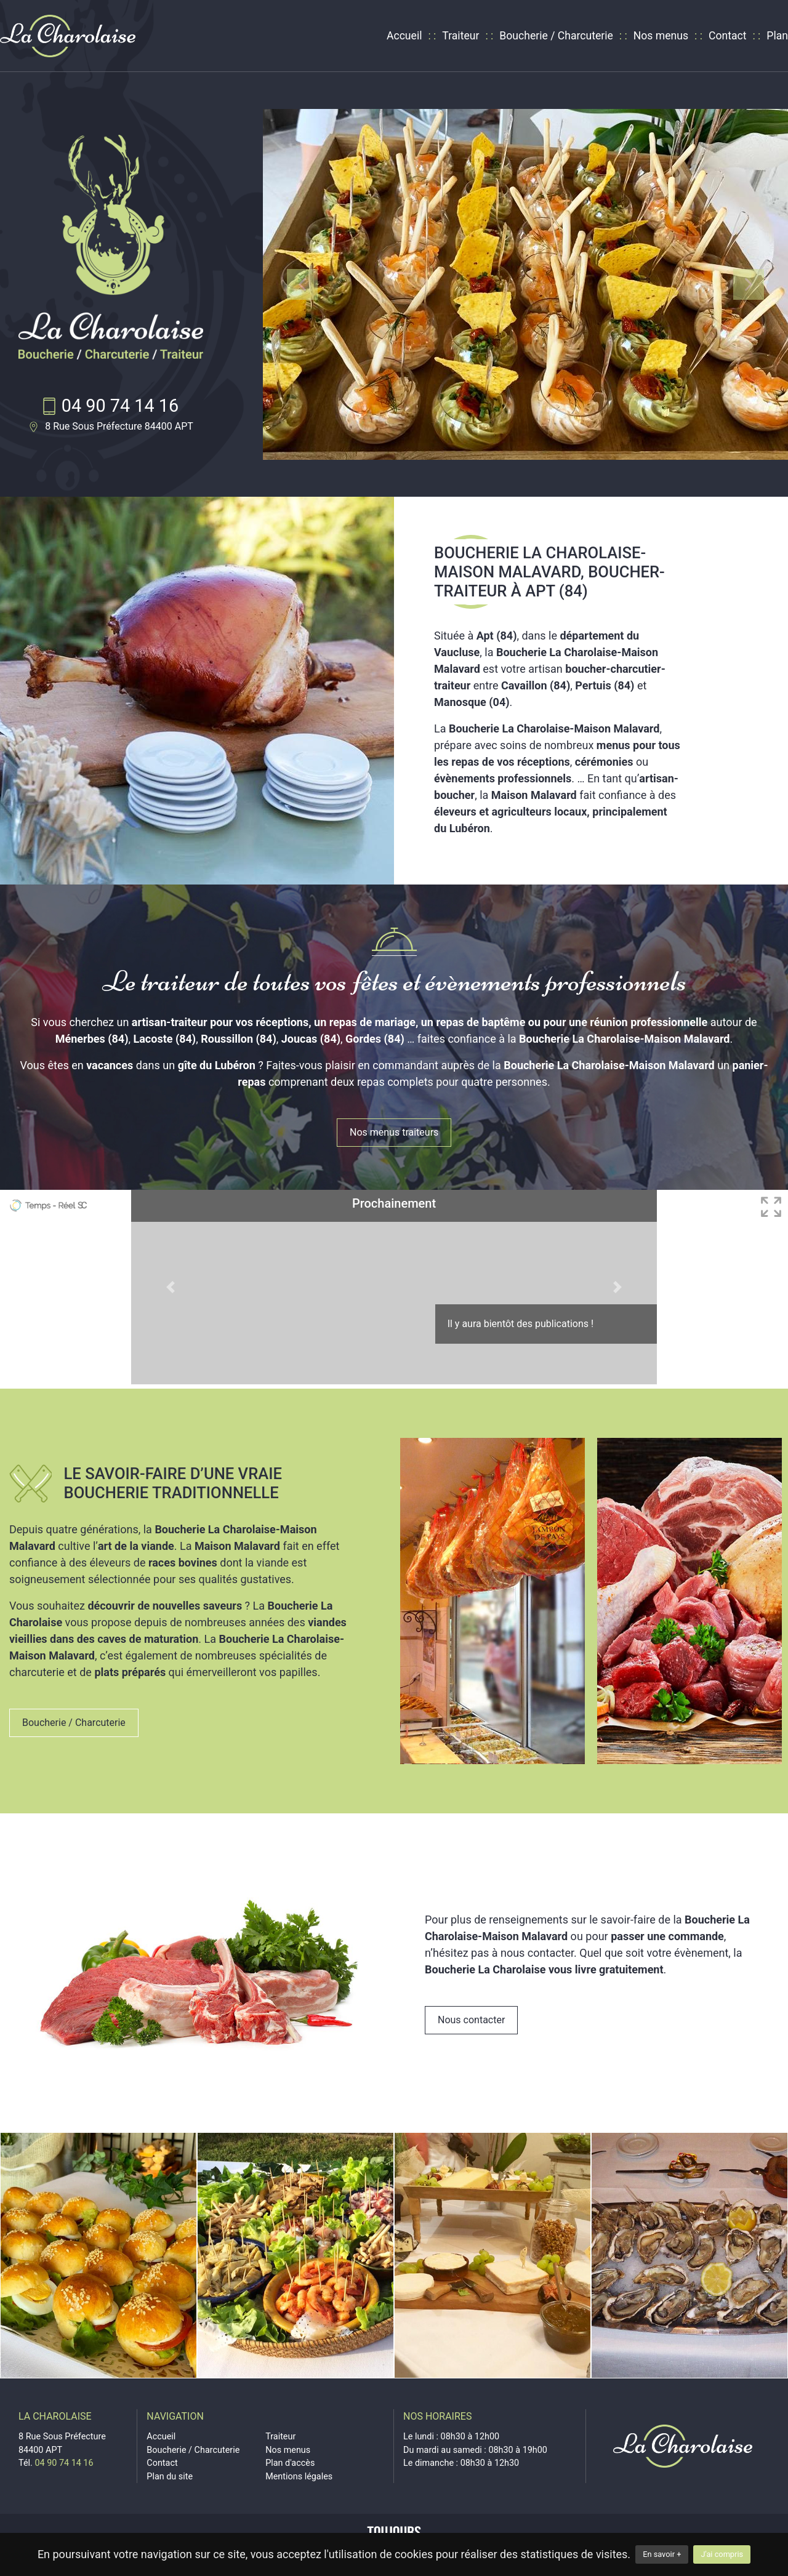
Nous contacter (471, 2020)
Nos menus (660, 36)
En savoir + (662, 2554)
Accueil (404, 36)
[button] (302, 284)
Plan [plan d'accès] (777, 36)
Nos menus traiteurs (394, 1132)
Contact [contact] (728, 36)
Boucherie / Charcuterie (556, 36)
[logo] (67, 36)
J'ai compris (722, 2554)
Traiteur (460, 36)
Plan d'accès (290, 2463)
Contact (162, 2463)
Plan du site (170, 2476)
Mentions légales (298, 2476)
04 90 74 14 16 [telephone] (120, 405)
